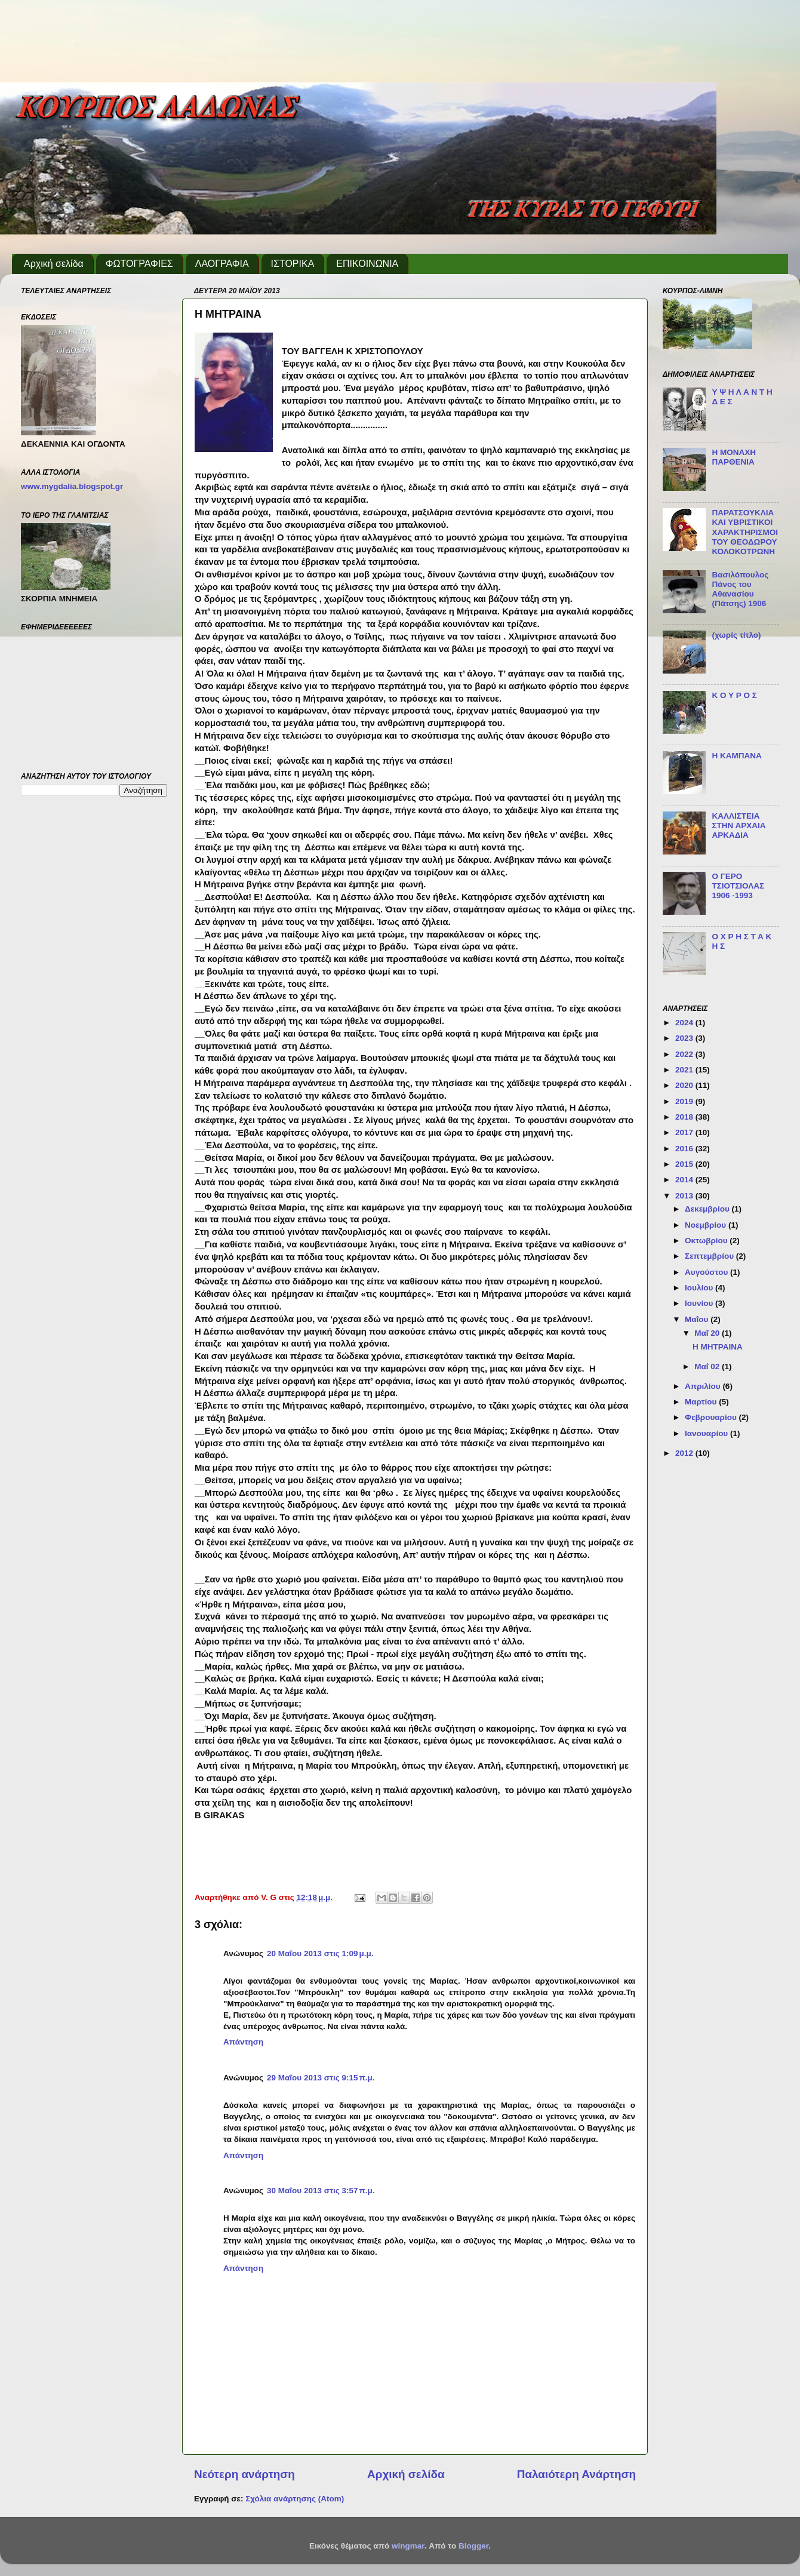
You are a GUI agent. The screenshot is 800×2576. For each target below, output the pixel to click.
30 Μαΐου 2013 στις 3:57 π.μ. (320, 2190)
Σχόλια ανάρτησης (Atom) (294, 2498)
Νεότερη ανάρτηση (244, 2474)
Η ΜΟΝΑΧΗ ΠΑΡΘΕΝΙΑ (734, 457)
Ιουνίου (700, 1303)
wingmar (408, 2545)
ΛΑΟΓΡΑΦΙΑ (222, 264)
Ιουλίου (700, 1287)
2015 (685, 1164)
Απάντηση (243, 2041)
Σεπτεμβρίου (710, 1256)
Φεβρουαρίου (712, 1417)
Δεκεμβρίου (708, 1208)
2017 (685, 1132)
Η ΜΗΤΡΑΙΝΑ (718, 1346)
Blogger (473, 2545)
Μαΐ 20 (708, 1333)
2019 (685, 1101)
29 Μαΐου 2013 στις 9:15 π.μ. (320, 2077)
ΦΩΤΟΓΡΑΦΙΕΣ (139, 264)
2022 (685, 1054)
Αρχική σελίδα (54, 264)
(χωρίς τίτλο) (736, 635)
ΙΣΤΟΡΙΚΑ (293, 264)
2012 (685, 1453)
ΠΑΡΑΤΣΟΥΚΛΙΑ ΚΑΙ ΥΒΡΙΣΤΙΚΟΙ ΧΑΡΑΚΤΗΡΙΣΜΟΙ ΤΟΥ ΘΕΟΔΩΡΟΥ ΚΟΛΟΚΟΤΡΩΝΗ (745, 532)
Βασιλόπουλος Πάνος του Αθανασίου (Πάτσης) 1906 (740, 589)
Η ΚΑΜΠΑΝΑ (736, 755)
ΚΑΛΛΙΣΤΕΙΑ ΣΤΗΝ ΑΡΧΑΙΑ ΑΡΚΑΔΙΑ (738, 825)
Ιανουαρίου (707, 1433)
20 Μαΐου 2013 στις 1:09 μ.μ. (320, 1953)
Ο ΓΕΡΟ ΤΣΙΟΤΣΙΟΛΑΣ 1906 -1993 (738, 886)
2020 (685, 1085)
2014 (685, 1179)
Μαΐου (697, 1319)
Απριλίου (703, 1386)
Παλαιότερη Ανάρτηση (576, 2474)
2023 (685, 1038)
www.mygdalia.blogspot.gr (72, 486)
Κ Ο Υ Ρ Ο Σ (734, 695)
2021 (685, 1069)
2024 (685, 1022)
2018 (685, 1116)
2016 (685, 1148)
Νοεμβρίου (706, 1225)
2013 (685, 1195)
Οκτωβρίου (707, 1240)
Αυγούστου (707, 1272)
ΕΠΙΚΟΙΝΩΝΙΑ (367, 264)
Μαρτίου (702, 1401)
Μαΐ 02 (708, 1366)
